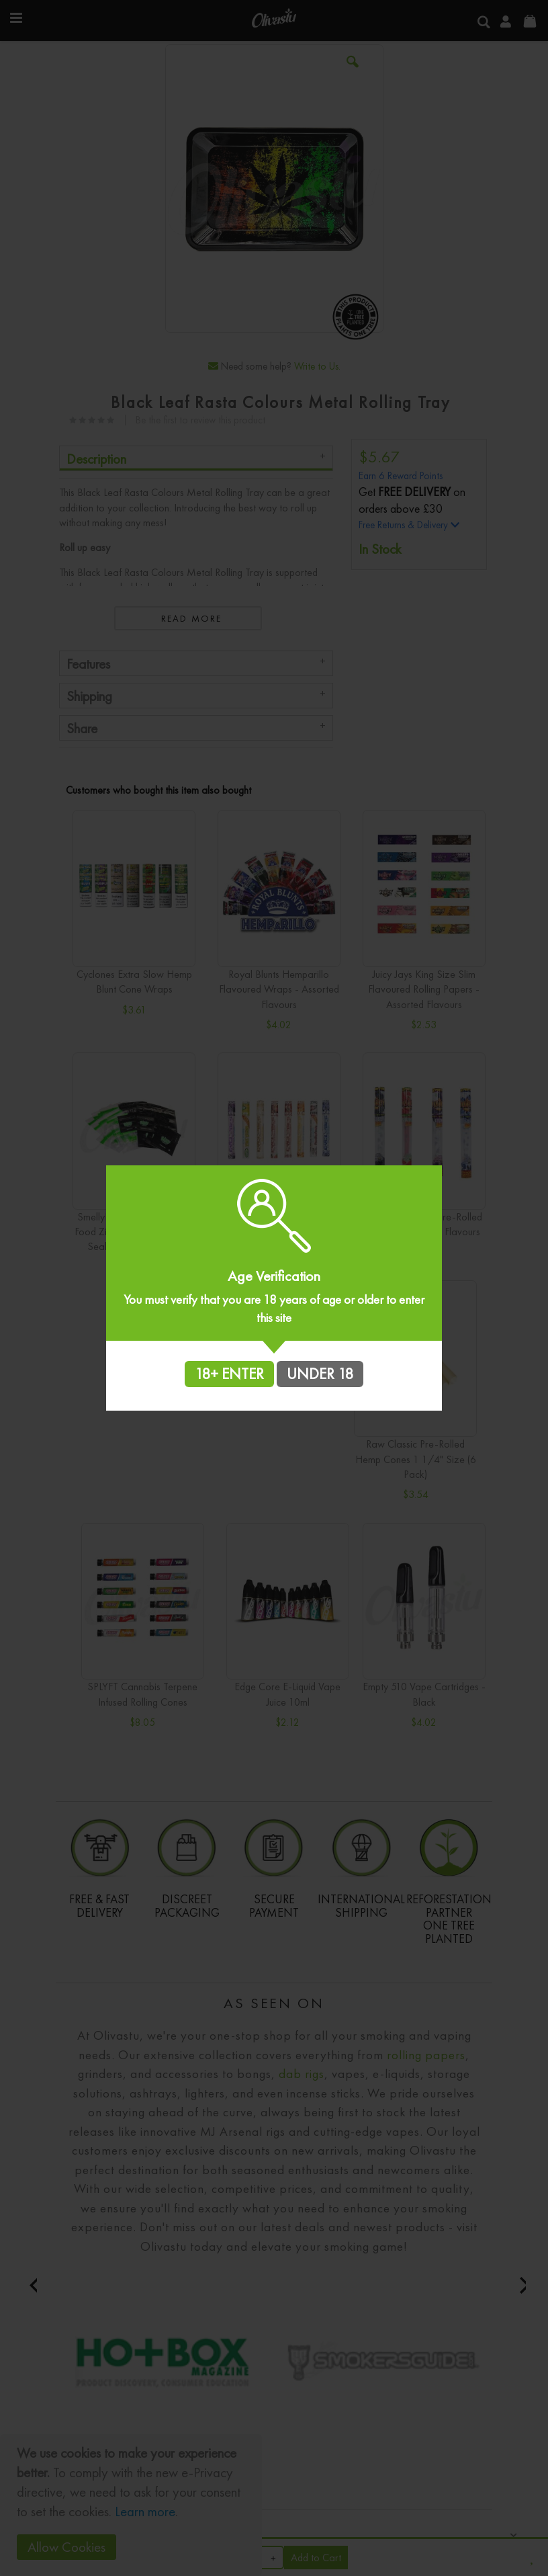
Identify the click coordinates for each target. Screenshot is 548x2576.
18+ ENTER (229, 1374)
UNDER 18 (320, 1374)
